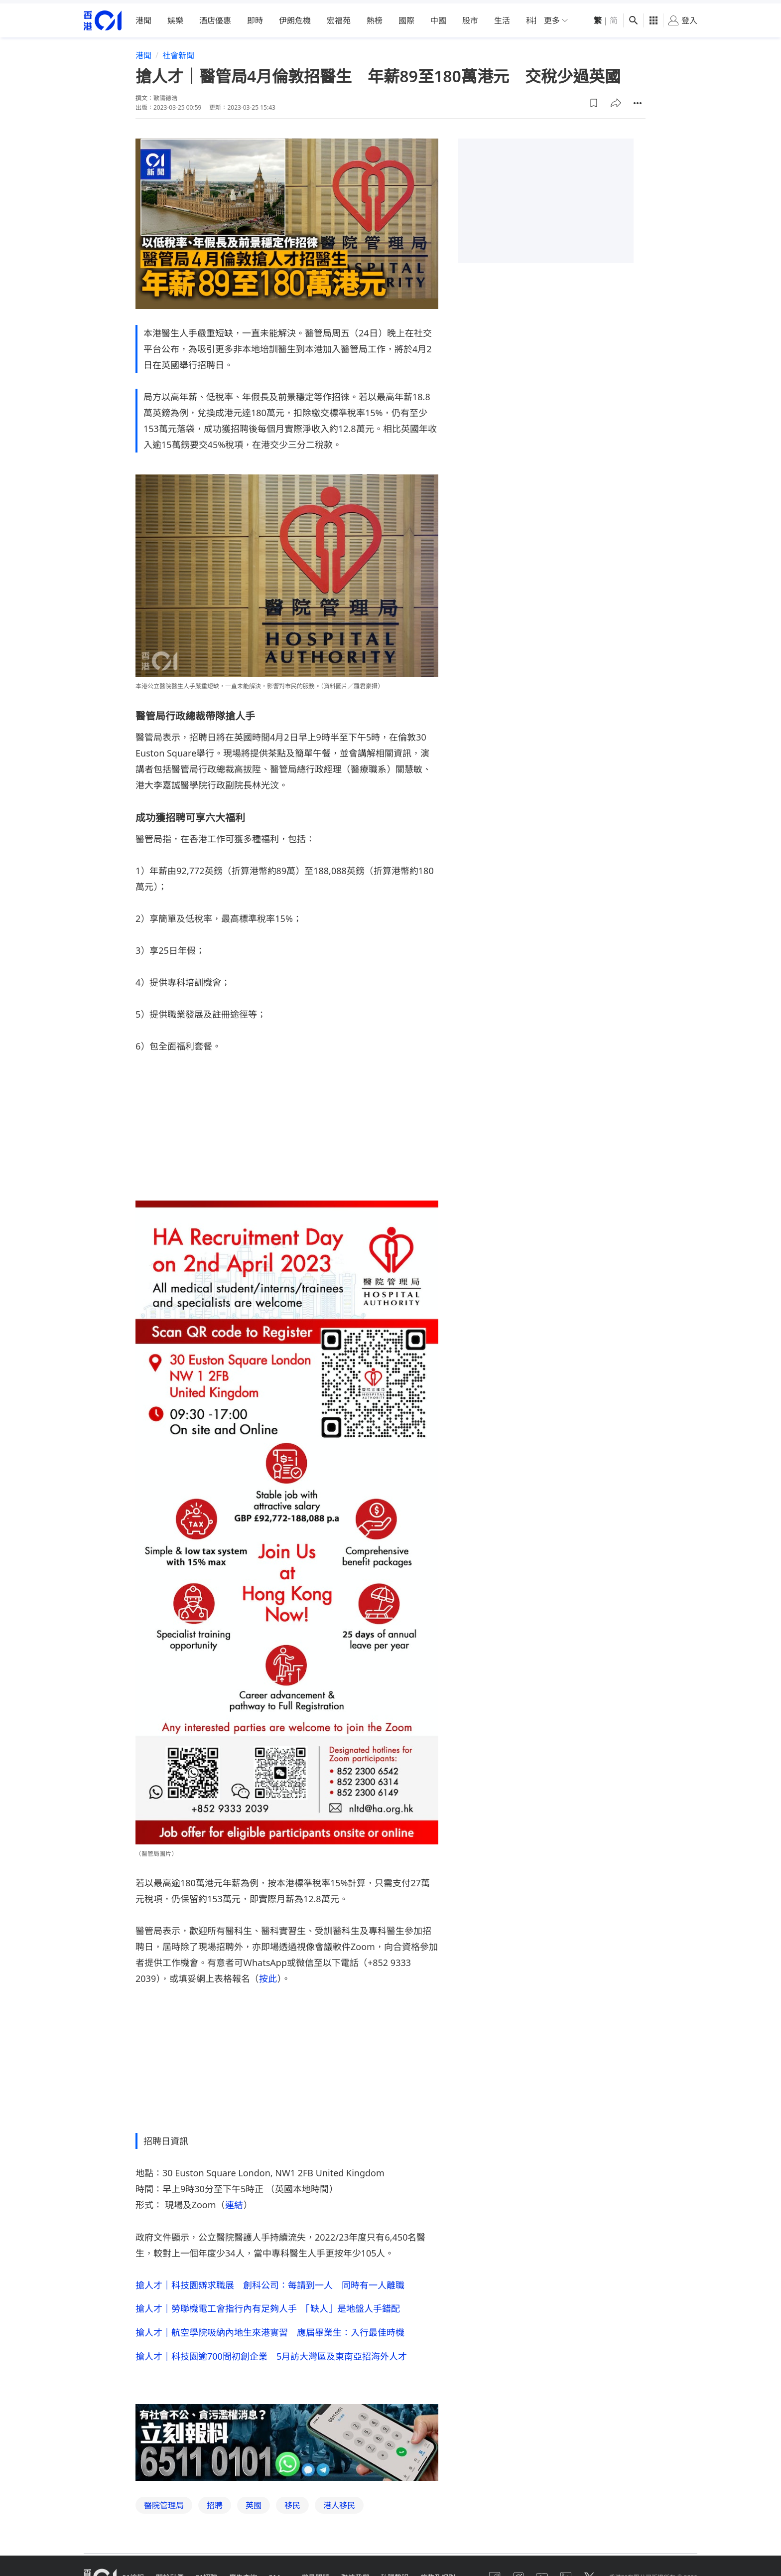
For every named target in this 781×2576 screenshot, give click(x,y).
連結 (234, 2201)
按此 (268, 1974)
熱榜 (375, 16)
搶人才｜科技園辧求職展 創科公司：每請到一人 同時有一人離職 (269, 2281)
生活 (502, 16)
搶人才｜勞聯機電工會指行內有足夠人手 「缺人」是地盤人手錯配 (267, 2305)
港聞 (143, 16)
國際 (406, 16)
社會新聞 (178, 51)
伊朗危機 (295, 16)
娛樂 (175, 16)
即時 (255, 16)
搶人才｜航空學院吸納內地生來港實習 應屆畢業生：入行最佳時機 (269, 2329)
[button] (594, 99)
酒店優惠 (215, 16)
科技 (534, 16)
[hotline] (286, 2439)
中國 (438, 16)
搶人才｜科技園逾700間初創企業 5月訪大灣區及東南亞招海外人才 (271, 2353)
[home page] (103, 17)
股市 (470, 16)
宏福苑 (339, 16)
